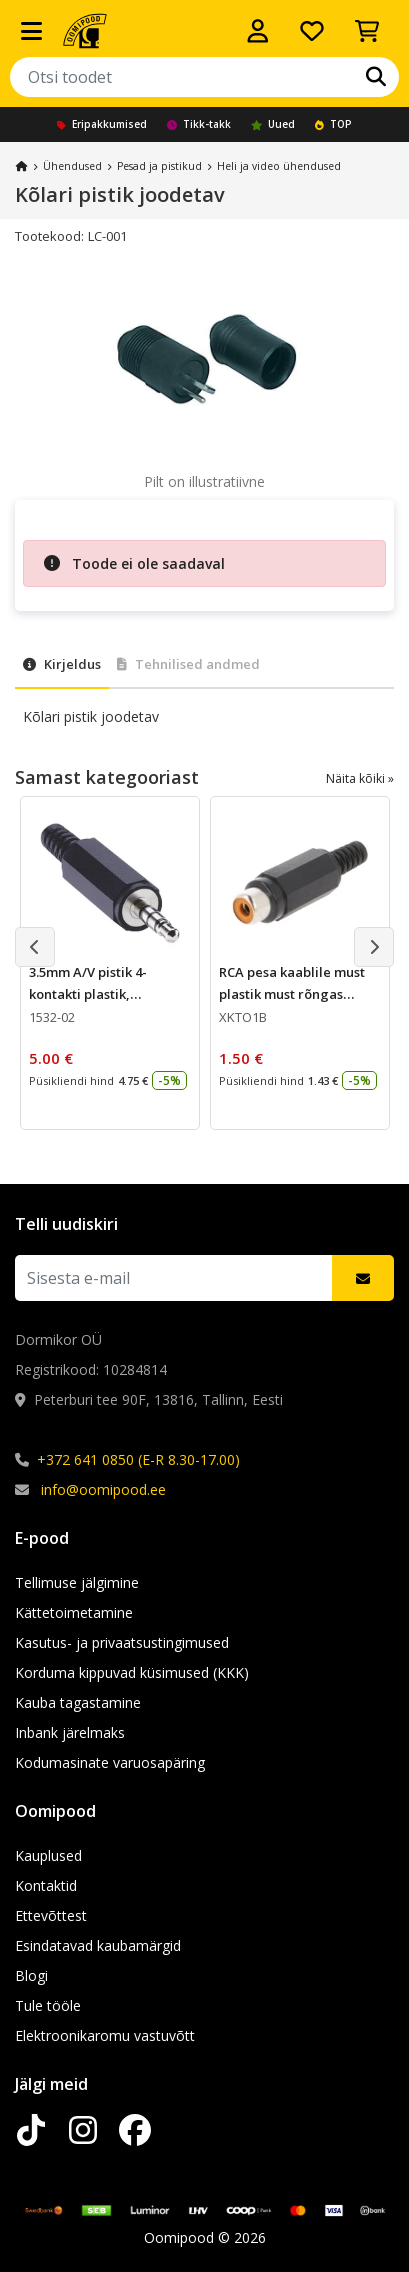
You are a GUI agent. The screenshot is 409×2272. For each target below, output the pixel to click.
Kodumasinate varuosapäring (110, 1762)
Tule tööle (48, 2005)
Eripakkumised (102, 124)
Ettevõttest (51, 1915)
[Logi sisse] (258, 31)
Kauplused (48, 1855)
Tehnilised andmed (188, 664)
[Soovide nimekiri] (312, 31)
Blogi (31, 1975)
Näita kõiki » (360, 778)
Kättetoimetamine (74, 1612)
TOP (333, 124)
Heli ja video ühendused (279, 166)
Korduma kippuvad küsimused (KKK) (132, 1672)
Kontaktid (46, 1885)
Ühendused (72, 166)
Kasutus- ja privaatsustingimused (122, 1642)
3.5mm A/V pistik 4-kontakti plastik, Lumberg (88, 994)
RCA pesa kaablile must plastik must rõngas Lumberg (292, 994)
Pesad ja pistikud (159, 166)
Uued (273, 124)
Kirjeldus (62, 664)
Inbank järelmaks (70, 1732)
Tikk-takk (199, 124)
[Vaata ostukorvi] (367, 31)
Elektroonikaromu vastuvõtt (105, 2035)
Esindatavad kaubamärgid (98, 1945)
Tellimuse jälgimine (77, 1582)
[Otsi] (376, 77)
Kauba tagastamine (78, 1702)
